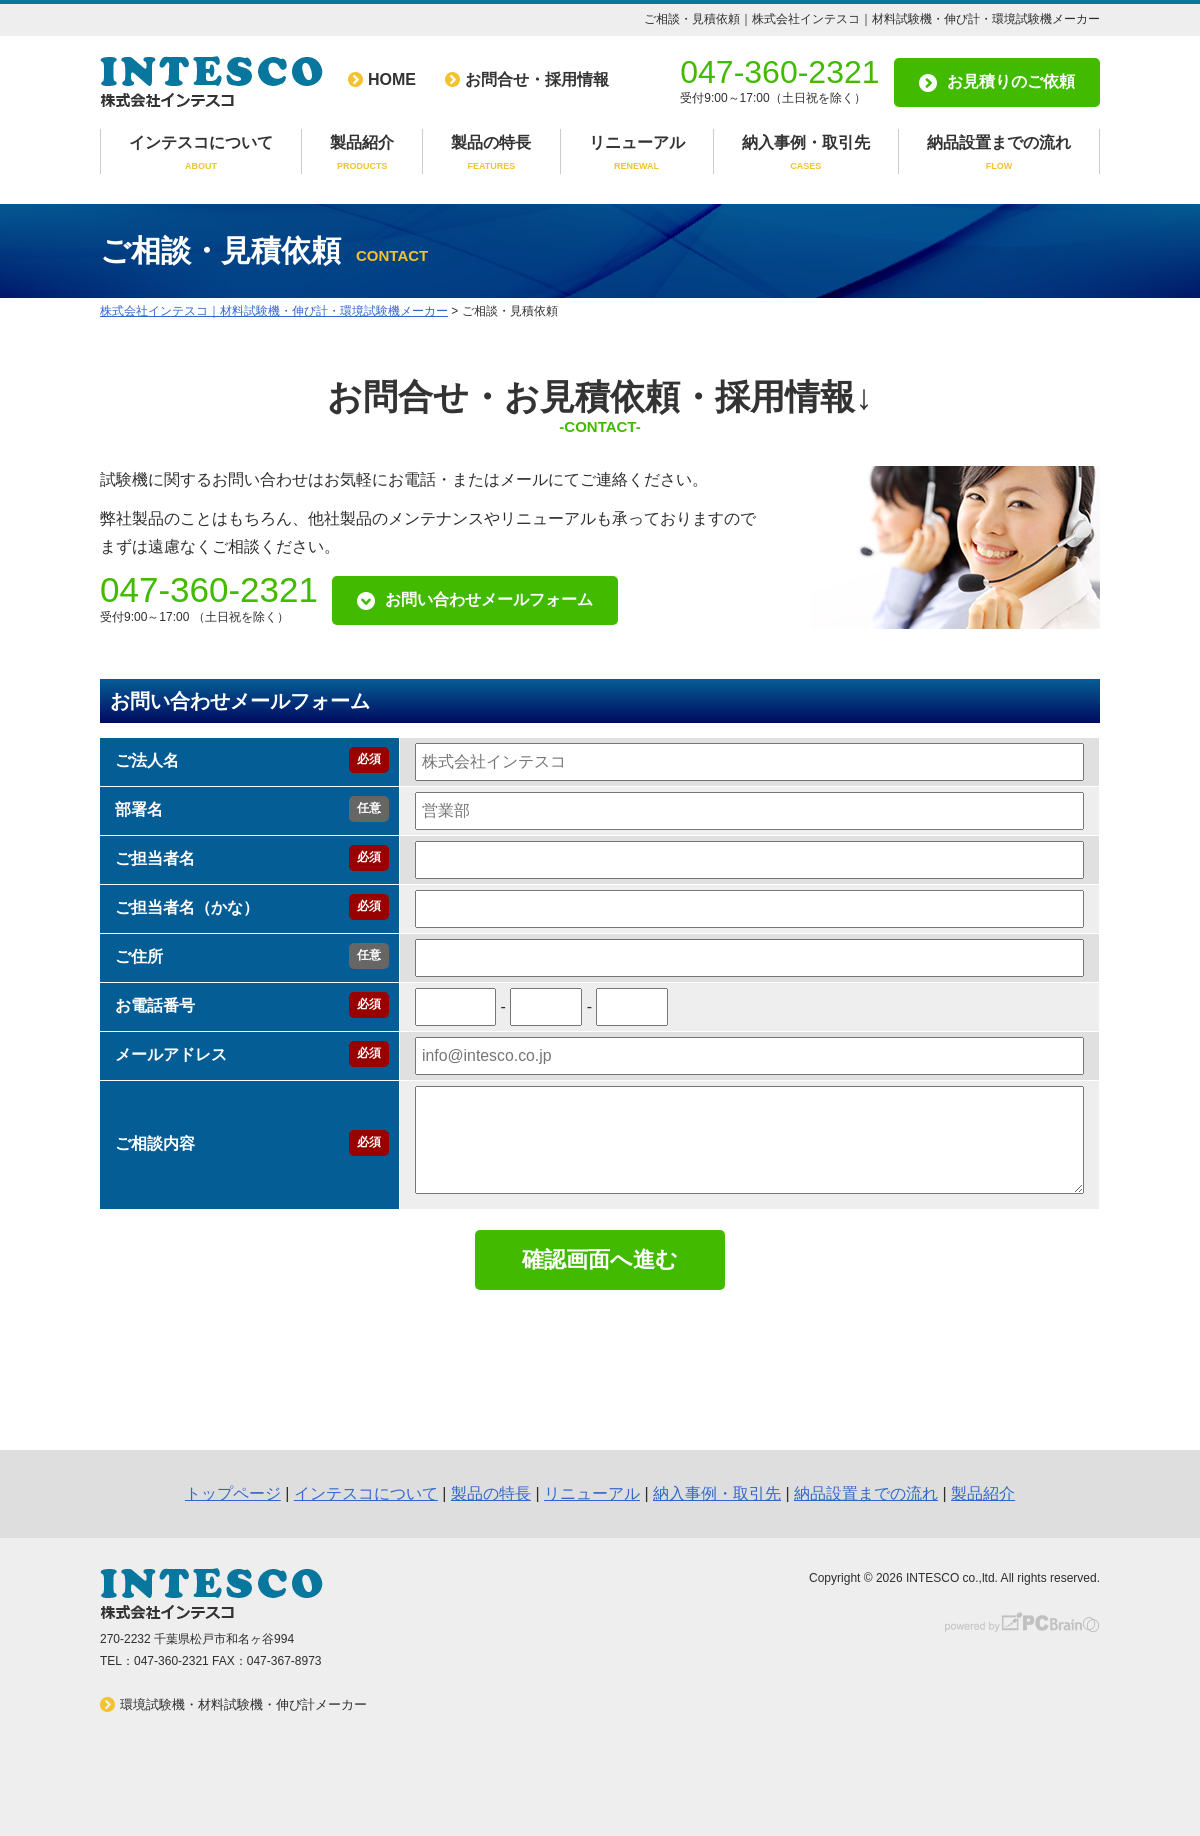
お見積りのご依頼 (1011, 81)
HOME (392, 79)
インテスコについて (201, 154)
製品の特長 (491, 154)
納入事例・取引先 (806, 154)
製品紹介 (362, 154)
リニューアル (637, 154)
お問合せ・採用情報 (537, 79)
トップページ (233, 1493)
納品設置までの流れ (999, 154)
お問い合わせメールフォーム (489, 599)
